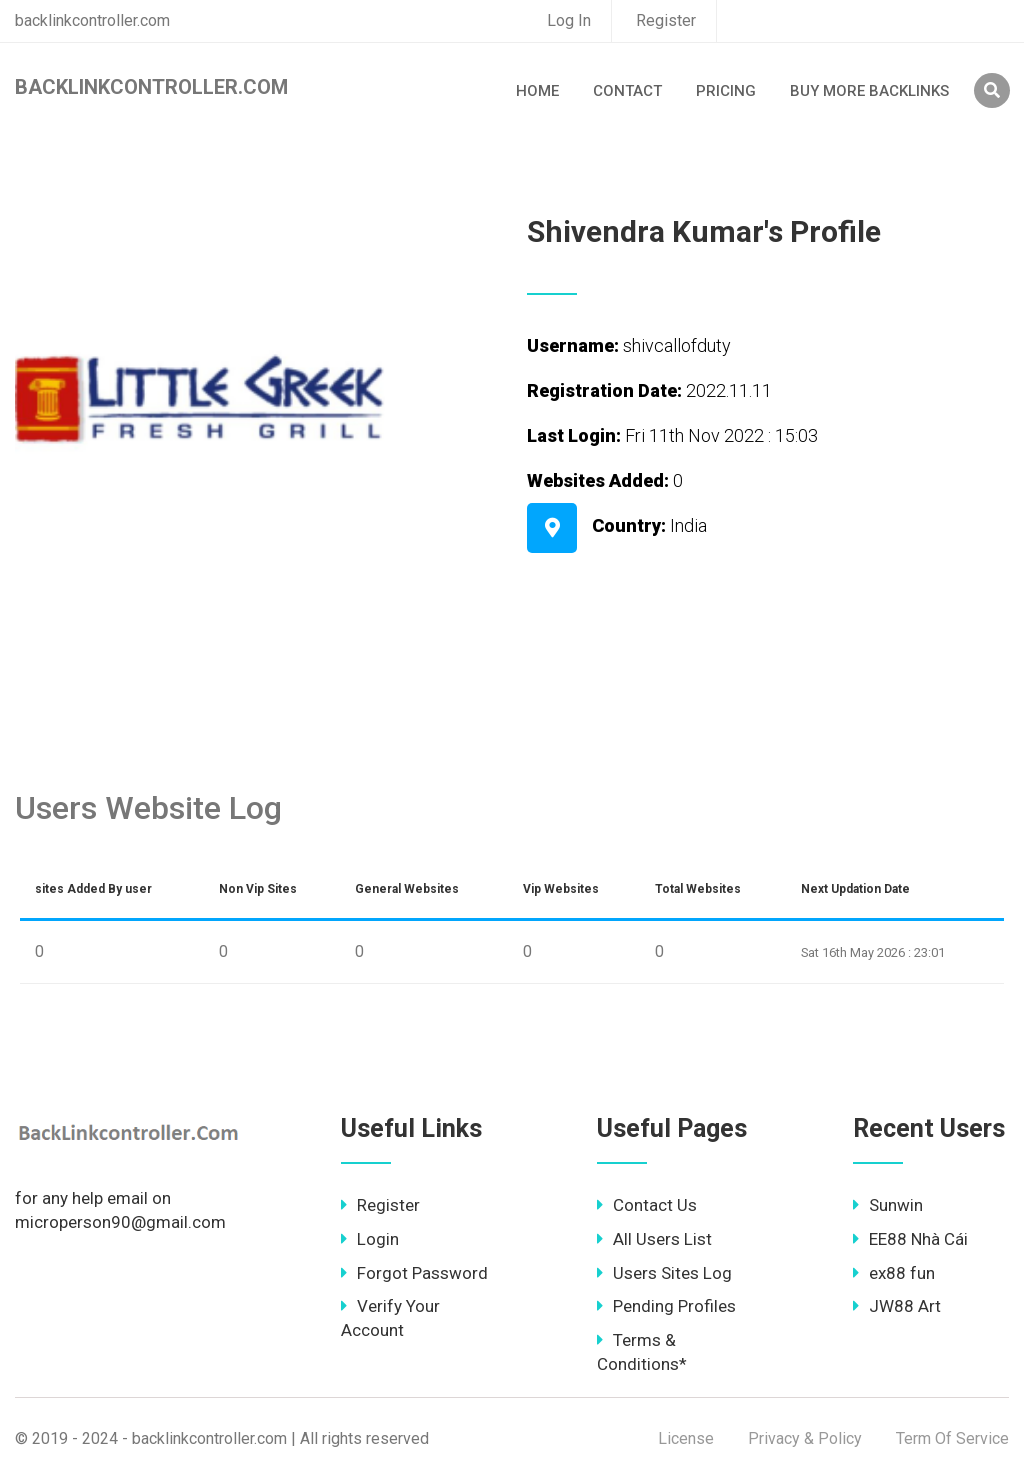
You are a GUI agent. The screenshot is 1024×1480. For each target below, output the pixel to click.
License (686, 1438)
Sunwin (888, 1205)
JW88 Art (897, 1306)
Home (537, 91)
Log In (569, 20)
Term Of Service (952, 1438)
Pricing (726, 91)
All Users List (654, 1239)
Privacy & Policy (805, 1438)
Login (370, 1239)
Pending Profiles (666, 1306)
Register (666, 20)
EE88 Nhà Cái (910, 1239)
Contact (627, 91)
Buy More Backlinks (869, 91)
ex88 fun (894, 1273)
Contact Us (647, 1205)
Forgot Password (414, 1273)
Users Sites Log (664, 1273)
